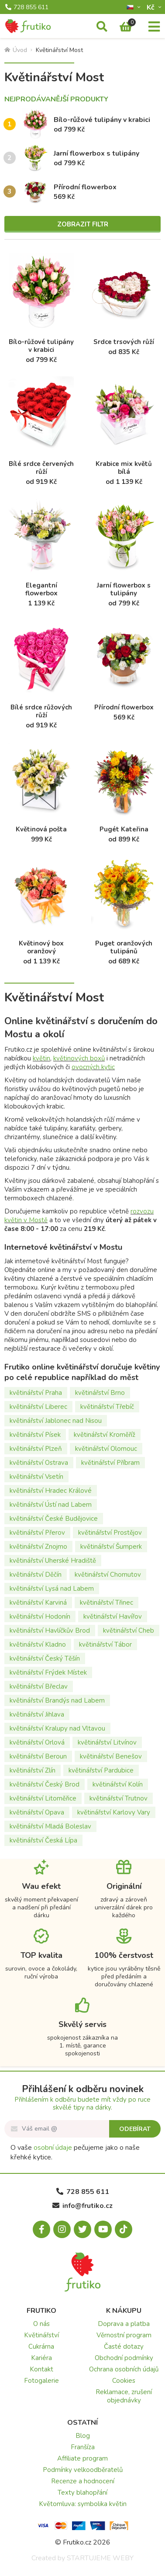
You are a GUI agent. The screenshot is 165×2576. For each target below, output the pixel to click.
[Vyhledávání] (101, 27)
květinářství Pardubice (101, 1770)
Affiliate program (82, 2458)
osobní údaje (53, 2147)
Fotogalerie (41, 2380)
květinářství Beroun (38, 1756)
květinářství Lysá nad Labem (52, 1588)
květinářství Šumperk (111, 1546)
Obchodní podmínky (124, 2358)
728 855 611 (26, 7)
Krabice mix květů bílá (124, 467)
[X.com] (82, 2229)
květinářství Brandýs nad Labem (57, 1700)
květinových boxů (79, 1058)
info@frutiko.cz (82, 2206)
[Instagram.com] (62, 2229)
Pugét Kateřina (124, 829)
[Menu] (154, 27)
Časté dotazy (124, 2346)
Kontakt (41, 2369)
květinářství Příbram (110, 1462)
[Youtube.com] (103, 2229)
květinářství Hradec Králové (51, 1490)
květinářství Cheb (128, 1630)
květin (41, 1058)
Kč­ (151, 7)
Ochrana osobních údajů (123, 2369)
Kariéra (41, 2358)
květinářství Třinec (106, 1602)
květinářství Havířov (112, 1616)
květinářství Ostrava (39, 1462)
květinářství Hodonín (40, 1616)
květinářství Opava (37, 1812)
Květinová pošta (41, 829)
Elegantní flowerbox (41, 589)
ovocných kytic (93, 1067)
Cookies (123, 2380)
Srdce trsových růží (123, 341)
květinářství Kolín (118, 1784)
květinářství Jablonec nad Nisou (56, 1420)
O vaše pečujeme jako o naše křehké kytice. (75, 2152)
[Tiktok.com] (123, 2229)
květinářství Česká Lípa (43, 1840)
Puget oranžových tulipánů (123, 947)
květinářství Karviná (38, 1602)
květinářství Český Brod (44, 1784)
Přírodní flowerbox (85, 187)
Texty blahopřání (82, 2492)
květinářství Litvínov (107, 1742)
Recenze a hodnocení (82, 2481)
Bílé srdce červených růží (41, 467)
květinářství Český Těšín (45, 1658)
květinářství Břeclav (39, 1686)
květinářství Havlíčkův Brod (50, 1630)
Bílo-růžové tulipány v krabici (102, 120)
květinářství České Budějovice (54, 1518)
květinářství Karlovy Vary (113, 1812)
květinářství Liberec (38, 1406)
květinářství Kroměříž (104, 1434)
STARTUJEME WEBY (100, 2558)
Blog (83, 2435)
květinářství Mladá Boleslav (50, 1826)
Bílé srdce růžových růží (41, 711)
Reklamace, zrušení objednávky (124, 2396)
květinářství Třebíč (107, 1406)
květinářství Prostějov (110, 1532)
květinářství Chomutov (108, 1574)
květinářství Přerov (37, 1532)
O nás (41, 2323)
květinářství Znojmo (38, 1546)
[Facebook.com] (41, 2229)
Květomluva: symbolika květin (83, 2504)
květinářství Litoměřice (43, 1798)
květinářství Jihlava (37, 1714)
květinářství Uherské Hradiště (53, 1560)
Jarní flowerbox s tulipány (96, 153)
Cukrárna (41, 2346)
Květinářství (41, 2335)
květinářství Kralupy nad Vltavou (57, 1728)
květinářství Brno (100, 1392)
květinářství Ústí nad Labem (51, 1504)
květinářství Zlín (32, 1770)
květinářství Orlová (37, 1742)
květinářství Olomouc (106, 1448)
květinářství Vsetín (36, 1476)
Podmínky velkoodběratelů (83, 2469)
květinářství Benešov (111, 1756)
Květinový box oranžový (41, 947)
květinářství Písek (35, 1434)
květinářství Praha (36, 1392)
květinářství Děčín (36, 1574)
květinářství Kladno (38, 1644)
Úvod (15, 50)
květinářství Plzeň (36, 1448)
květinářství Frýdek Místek (48, 1672)
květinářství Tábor (105, 1644)
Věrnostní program (123, 2335)
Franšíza (83, 2447)
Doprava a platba (124, 2323)
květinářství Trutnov (118, 1798)
